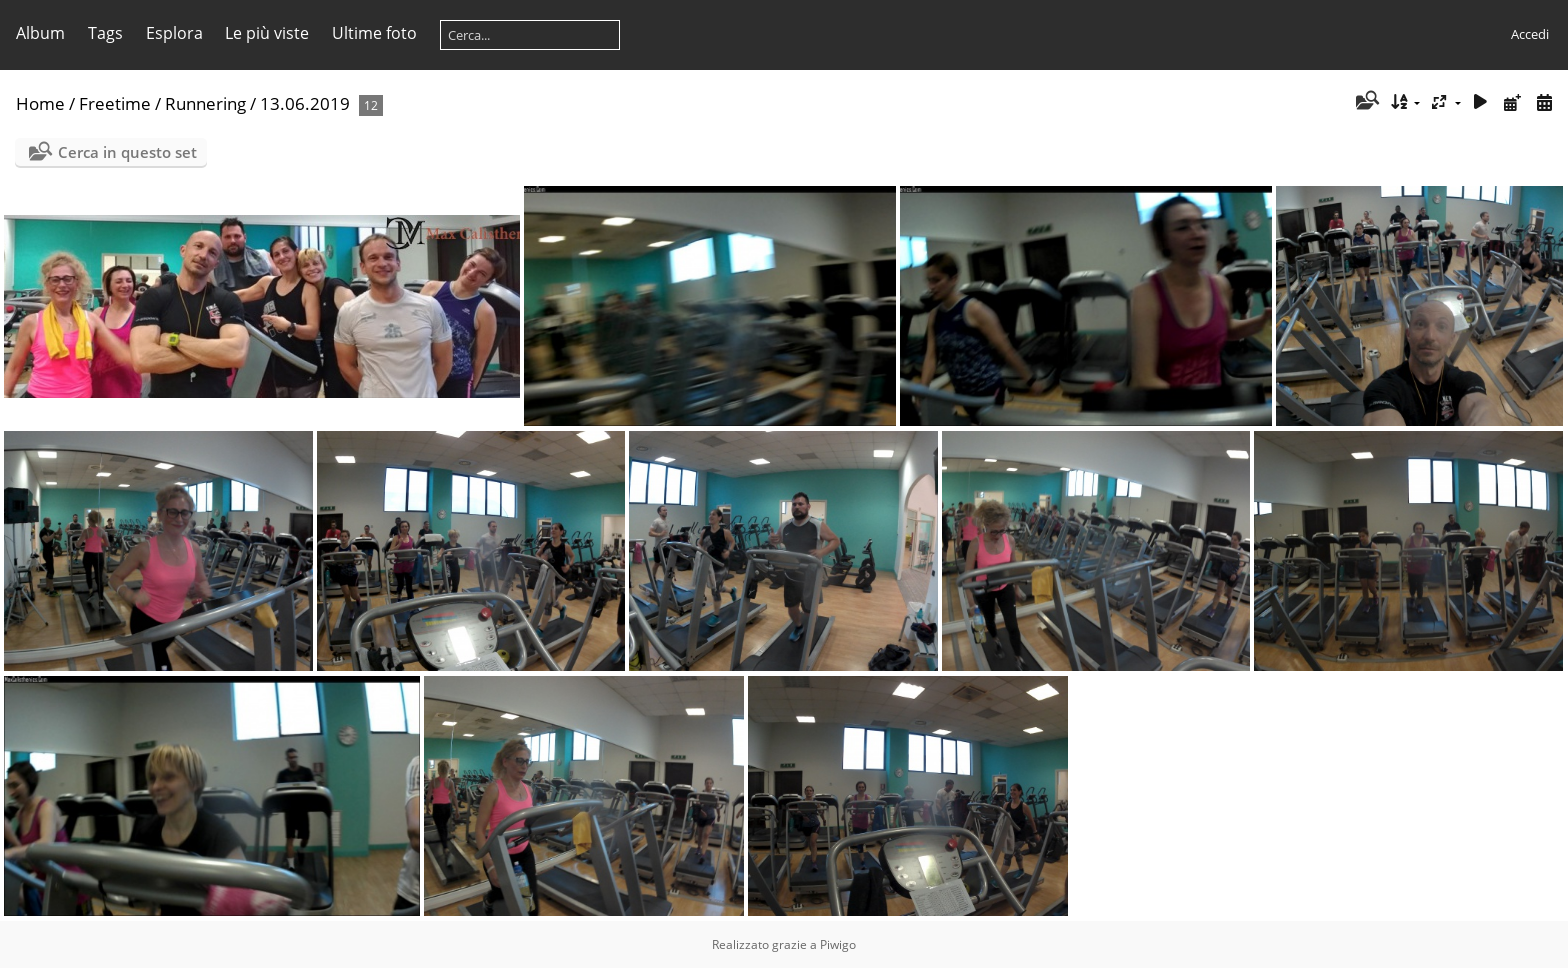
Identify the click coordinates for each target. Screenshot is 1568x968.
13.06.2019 (305, 103)
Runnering (205, 103)
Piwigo (838, 944)
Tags (105, 33)
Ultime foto (374, 33)
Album (40, 33)
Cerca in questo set (127, 152)
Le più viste (267, 33)
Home (40, 103)
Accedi (1530, 34)
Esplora (174, 33)
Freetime (115, 103)
